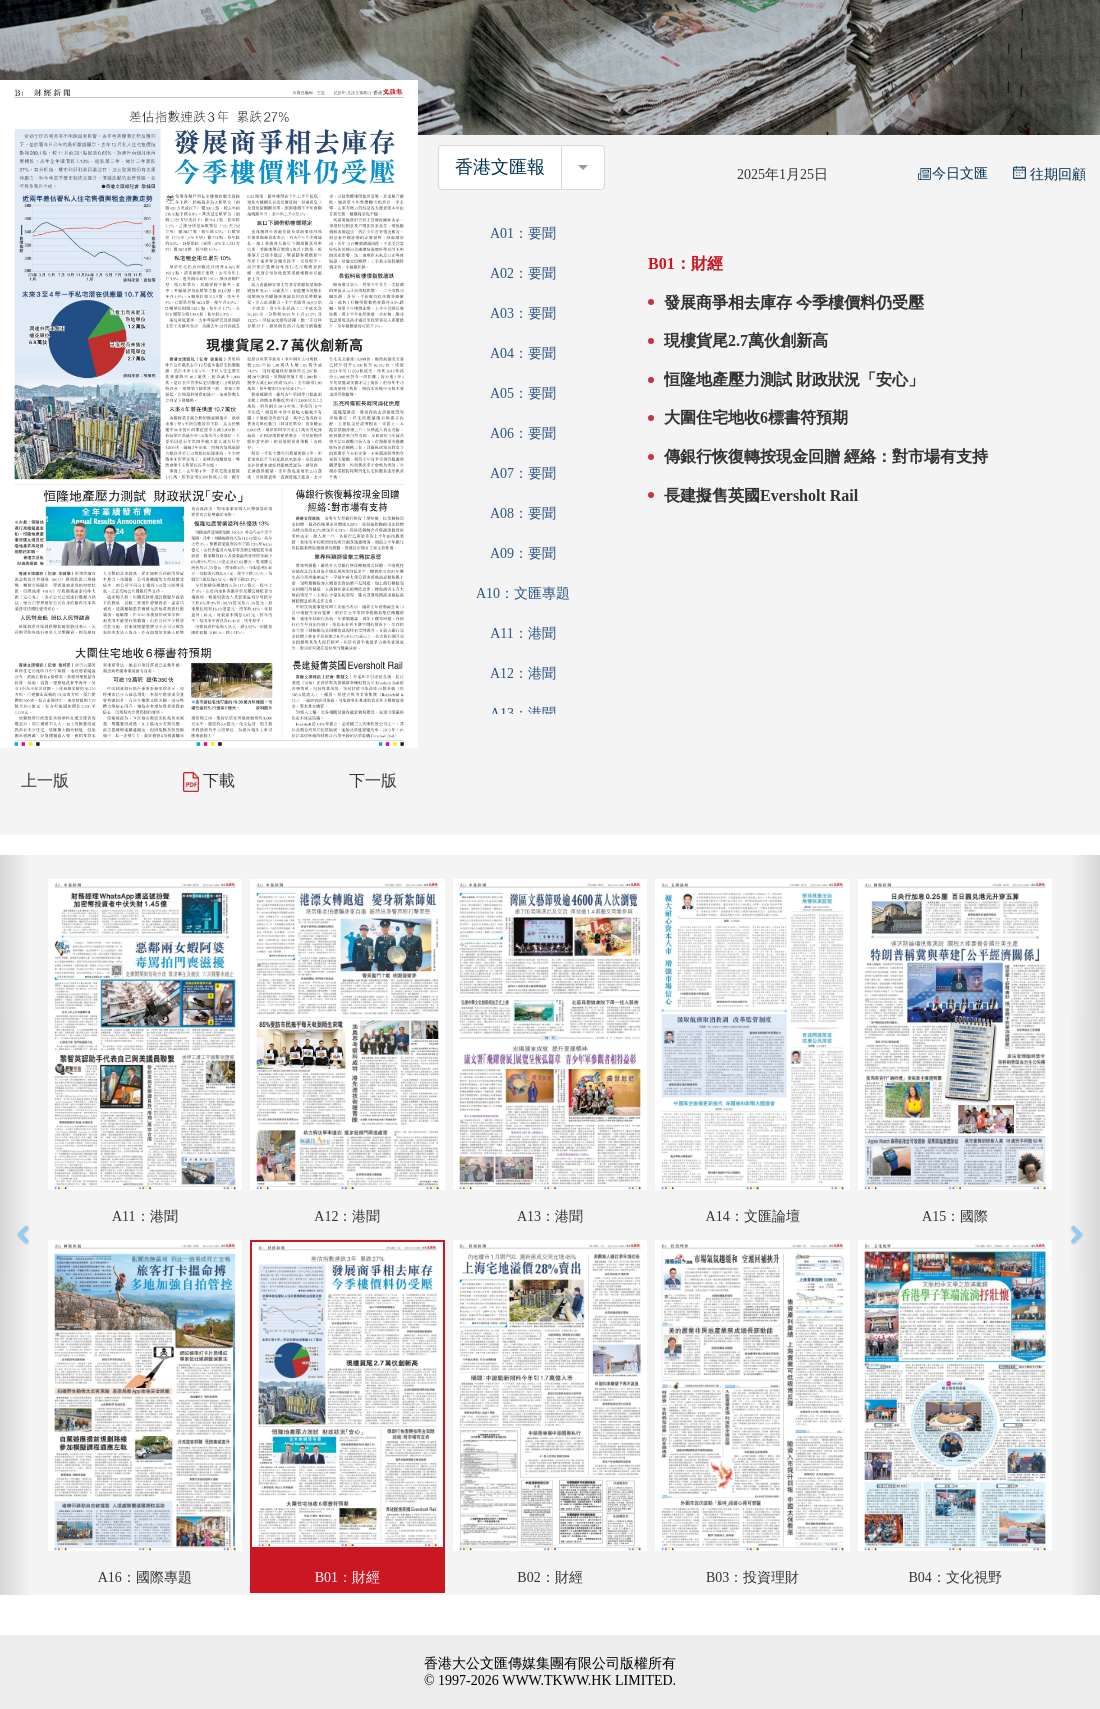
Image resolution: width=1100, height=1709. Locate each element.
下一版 (373, 780)
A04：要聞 (523, 353)
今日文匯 (953, 173)
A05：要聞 (523, 393)
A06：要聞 (523, 433)
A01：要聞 (523, 233)
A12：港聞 (523, 673)
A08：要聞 (523, 513)
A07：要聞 (523, 473)
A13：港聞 (523, 713)
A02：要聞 (523, 273)
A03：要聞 (523, 313)
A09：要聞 (523, 553)
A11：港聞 (523, 633)
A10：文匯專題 (523, 593)
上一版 (45, 780)
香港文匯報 (500, 167)
